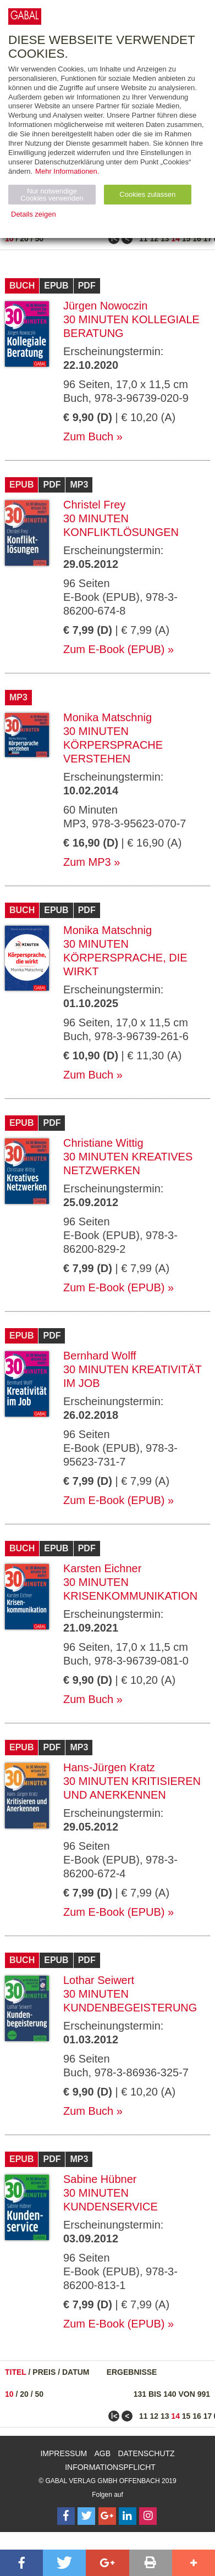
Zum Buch (88, 436)
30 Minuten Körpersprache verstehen (113, 745)
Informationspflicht (110, 2467)
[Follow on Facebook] (66, 2516)
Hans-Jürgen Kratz (109, 1767)
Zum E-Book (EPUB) (113, 649)
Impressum (63, 2453)
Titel (15, 2372)
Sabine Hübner (99, 2179)
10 (9, 238)
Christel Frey (94, 505)
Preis (44, 2372)
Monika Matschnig (107, 717)
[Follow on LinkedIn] (127, 2516)
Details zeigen (33, 214)
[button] (21, 2563)
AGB (103, 2453)
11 (143, 238)
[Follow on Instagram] (148, 2516)
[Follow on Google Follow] (107, 2516)
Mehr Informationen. (67, 171)
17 (207, 238)
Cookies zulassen (147, 194)
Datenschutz (146, 2453)
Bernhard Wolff (99, 1356)
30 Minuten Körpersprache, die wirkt (125, 957)
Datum (76, 2372)
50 (39, 238)
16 (196, 238)
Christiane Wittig (103, 1143)
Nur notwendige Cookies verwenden (51, 194)
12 (154, 238)
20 (24, 238)
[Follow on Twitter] (86, 2516)
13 (165, 238)
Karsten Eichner (102, 1568)
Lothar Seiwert (98, 1980)
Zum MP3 (87, 862)
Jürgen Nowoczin (105, 306)
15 (186, 238)
